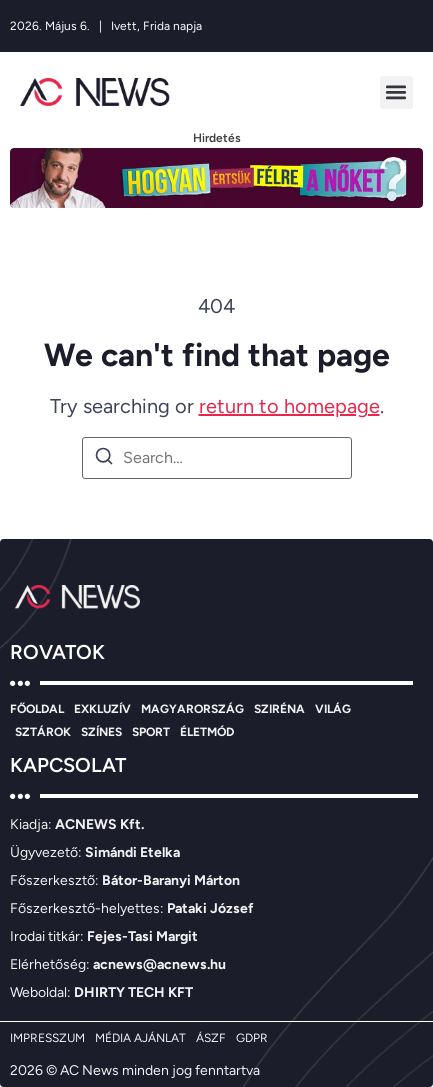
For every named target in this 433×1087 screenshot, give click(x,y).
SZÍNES (101, 732)
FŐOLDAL (37, 709)
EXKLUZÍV (102, 709)
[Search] (104, 459)
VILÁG (333, 709)
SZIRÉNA (279, 709)
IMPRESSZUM (47, 1038)
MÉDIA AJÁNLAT (140, 1038)
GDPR (252, 1038)
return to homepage (289, 406)
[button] (396, 92)
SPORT (151, 732)
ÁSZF (211, 1038)
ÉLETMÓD (207, 732)
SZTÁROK (43, 732)
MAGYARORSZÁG (192, 709)
